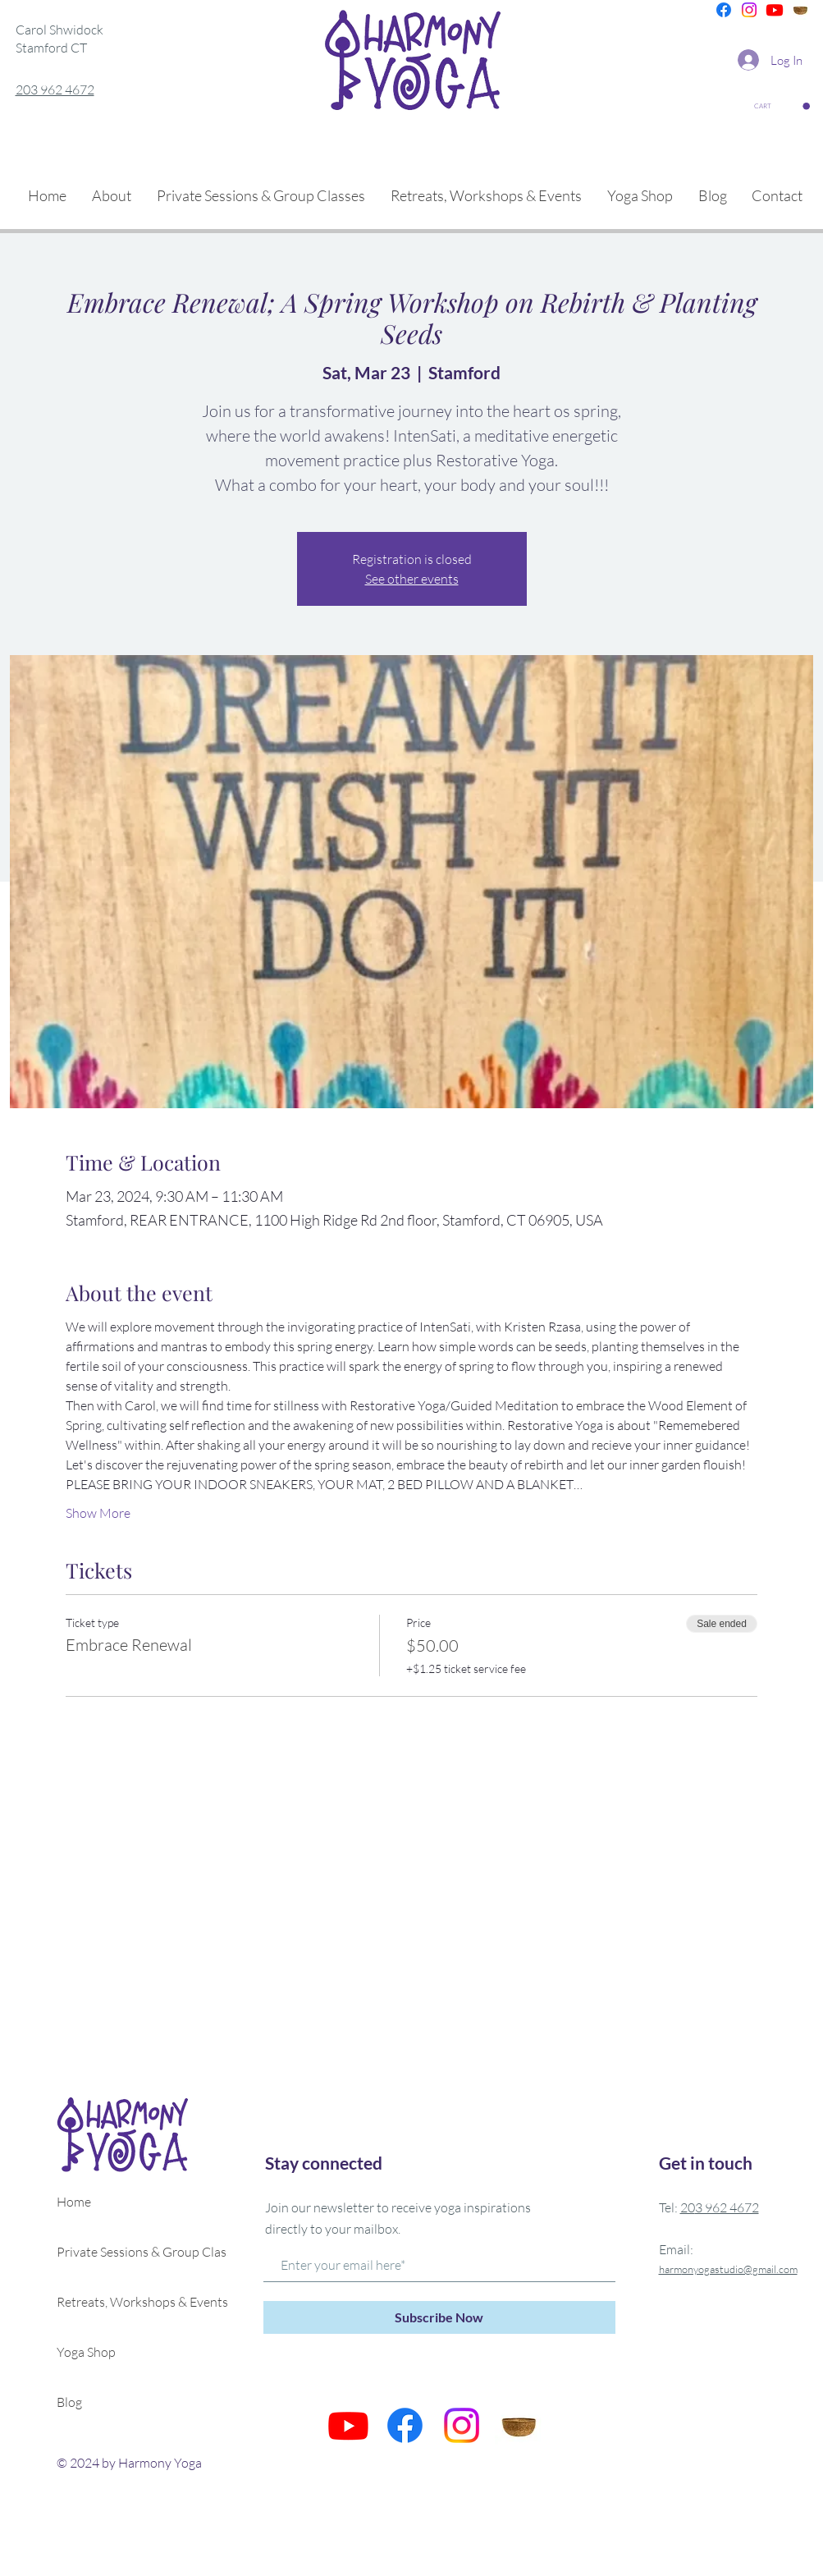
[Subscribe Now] (439, 2317)
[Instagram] (749, 10)
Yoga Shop (86, 2352)
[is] (800, 10)
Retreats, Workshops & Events (130, 2302)
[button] (782, 106)
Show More (98, 1513)
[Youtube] (774, 10)
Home (74, 2201)
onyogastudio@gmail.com (740, 2269)
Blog (69, 2402)
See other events (412, 579)
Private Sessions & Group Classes (130, 2252)
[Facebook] (724, 10)
